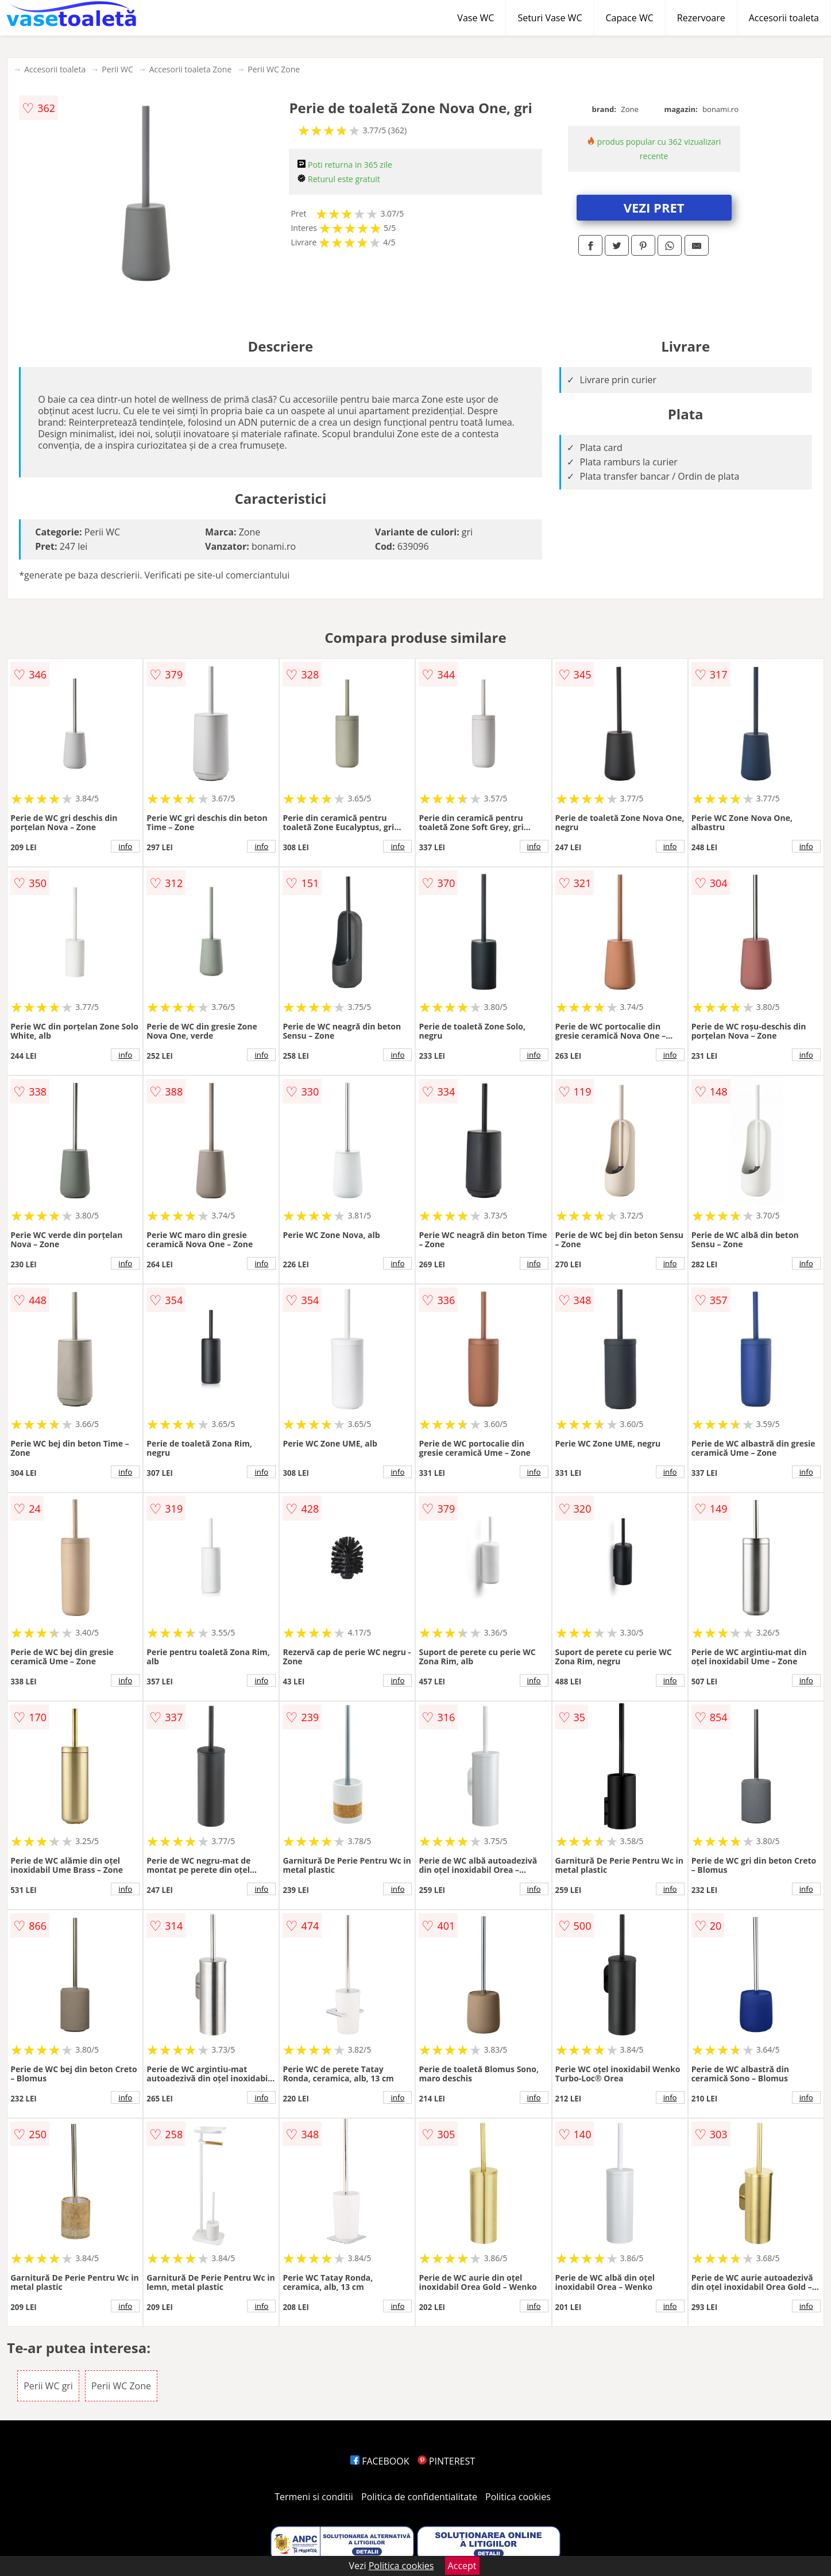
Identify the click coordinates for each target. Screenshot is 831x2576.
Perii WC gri (48, 2386)
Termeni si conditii (314, 2496)
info (125, 846)
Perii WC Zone (274, 69)
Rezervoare (701, 17)
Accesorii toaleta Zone (190, 69)
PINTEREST (446, 2461)
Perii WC (117, 69)
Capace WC (629, 17)
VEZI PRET (654, 207)
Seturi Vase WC (549, 17)
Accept (462, 2565)
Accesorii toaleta (784, 17)
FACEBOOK (379, 2461)
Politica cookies (518, 2496)
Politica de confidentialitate (419, 2496)
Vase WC (475, 17)
